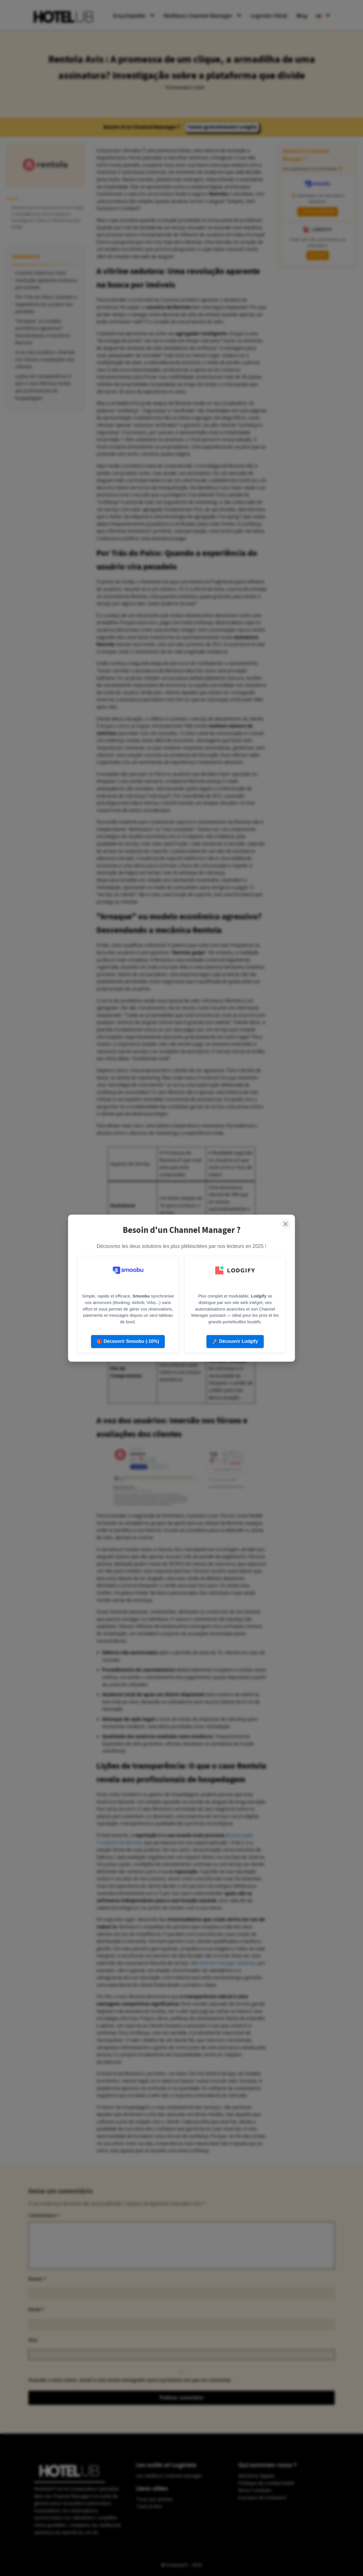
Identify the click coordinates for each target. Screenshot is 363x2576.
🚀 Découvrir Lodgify (235, 1341)
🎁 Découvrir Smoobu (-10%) (128, 1341)
